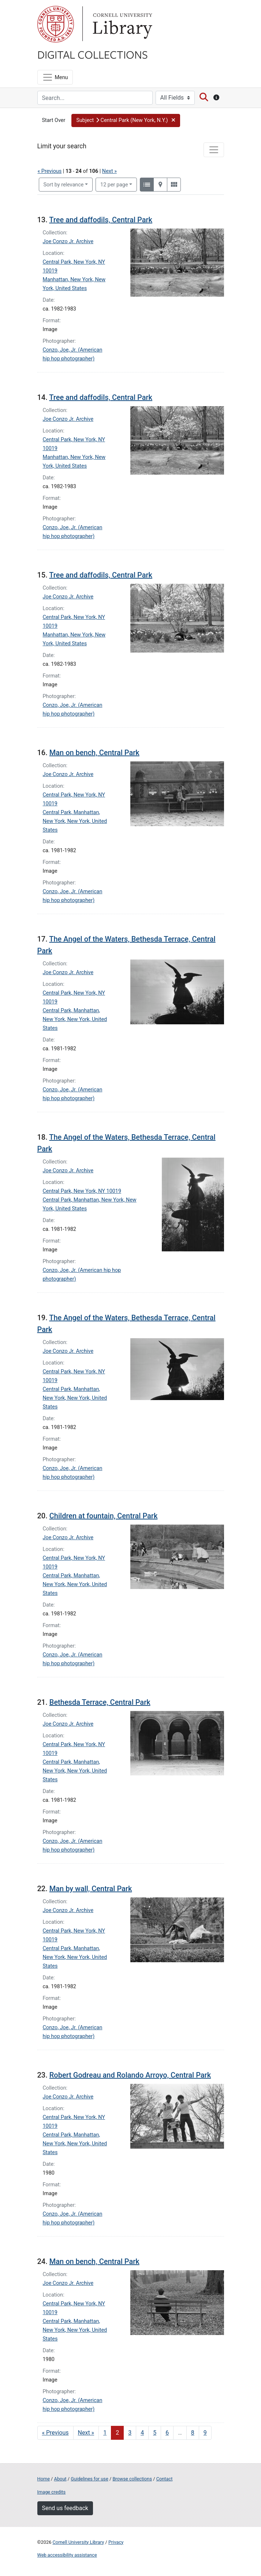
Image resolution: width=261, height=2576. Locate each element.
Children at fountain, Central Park (103, 1515)
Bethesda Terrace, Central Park (99, 1702)
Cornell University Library (78, 2542)
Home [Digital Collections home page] (43, 2479)
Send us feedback (65, 2508)
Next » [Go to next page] (86, 2432)
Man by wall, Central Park (90, 1888)
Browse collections (132, 2479)
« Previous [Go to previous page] (55, 2432)
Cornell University (55, 24)
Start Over (54, 120)
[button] (125, 120)
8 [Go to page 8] (192, 2432)
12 (114, 184)
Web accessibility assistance (67, 2555)
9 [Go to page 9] (205, 2432)
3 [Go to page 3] (129, 2432)
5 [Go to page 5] (154, 2432)
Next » (109, 171)
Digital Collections (92, 54)
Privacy (115, 2542)
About (60, 2479)
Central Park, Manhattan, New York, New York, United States (75, 821)
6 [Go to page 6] (167, 2432)
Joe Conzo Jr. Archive (68, 241)
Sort (64, 185)
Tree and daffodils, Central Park (100, 219)
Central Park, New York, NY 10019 (82, 1191)
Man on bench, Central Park (94, 752)
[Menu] (55, 77)
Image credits (51, 2492)
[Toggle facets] (214, 149)
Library (121, 24)
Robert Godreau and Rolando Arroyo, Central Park (130, 2075)
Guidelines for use (89, 2479)
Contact (164, 2479)
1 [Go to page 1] (105, 2432)
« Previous (50, 171)
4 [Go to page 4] (142, 2432)
